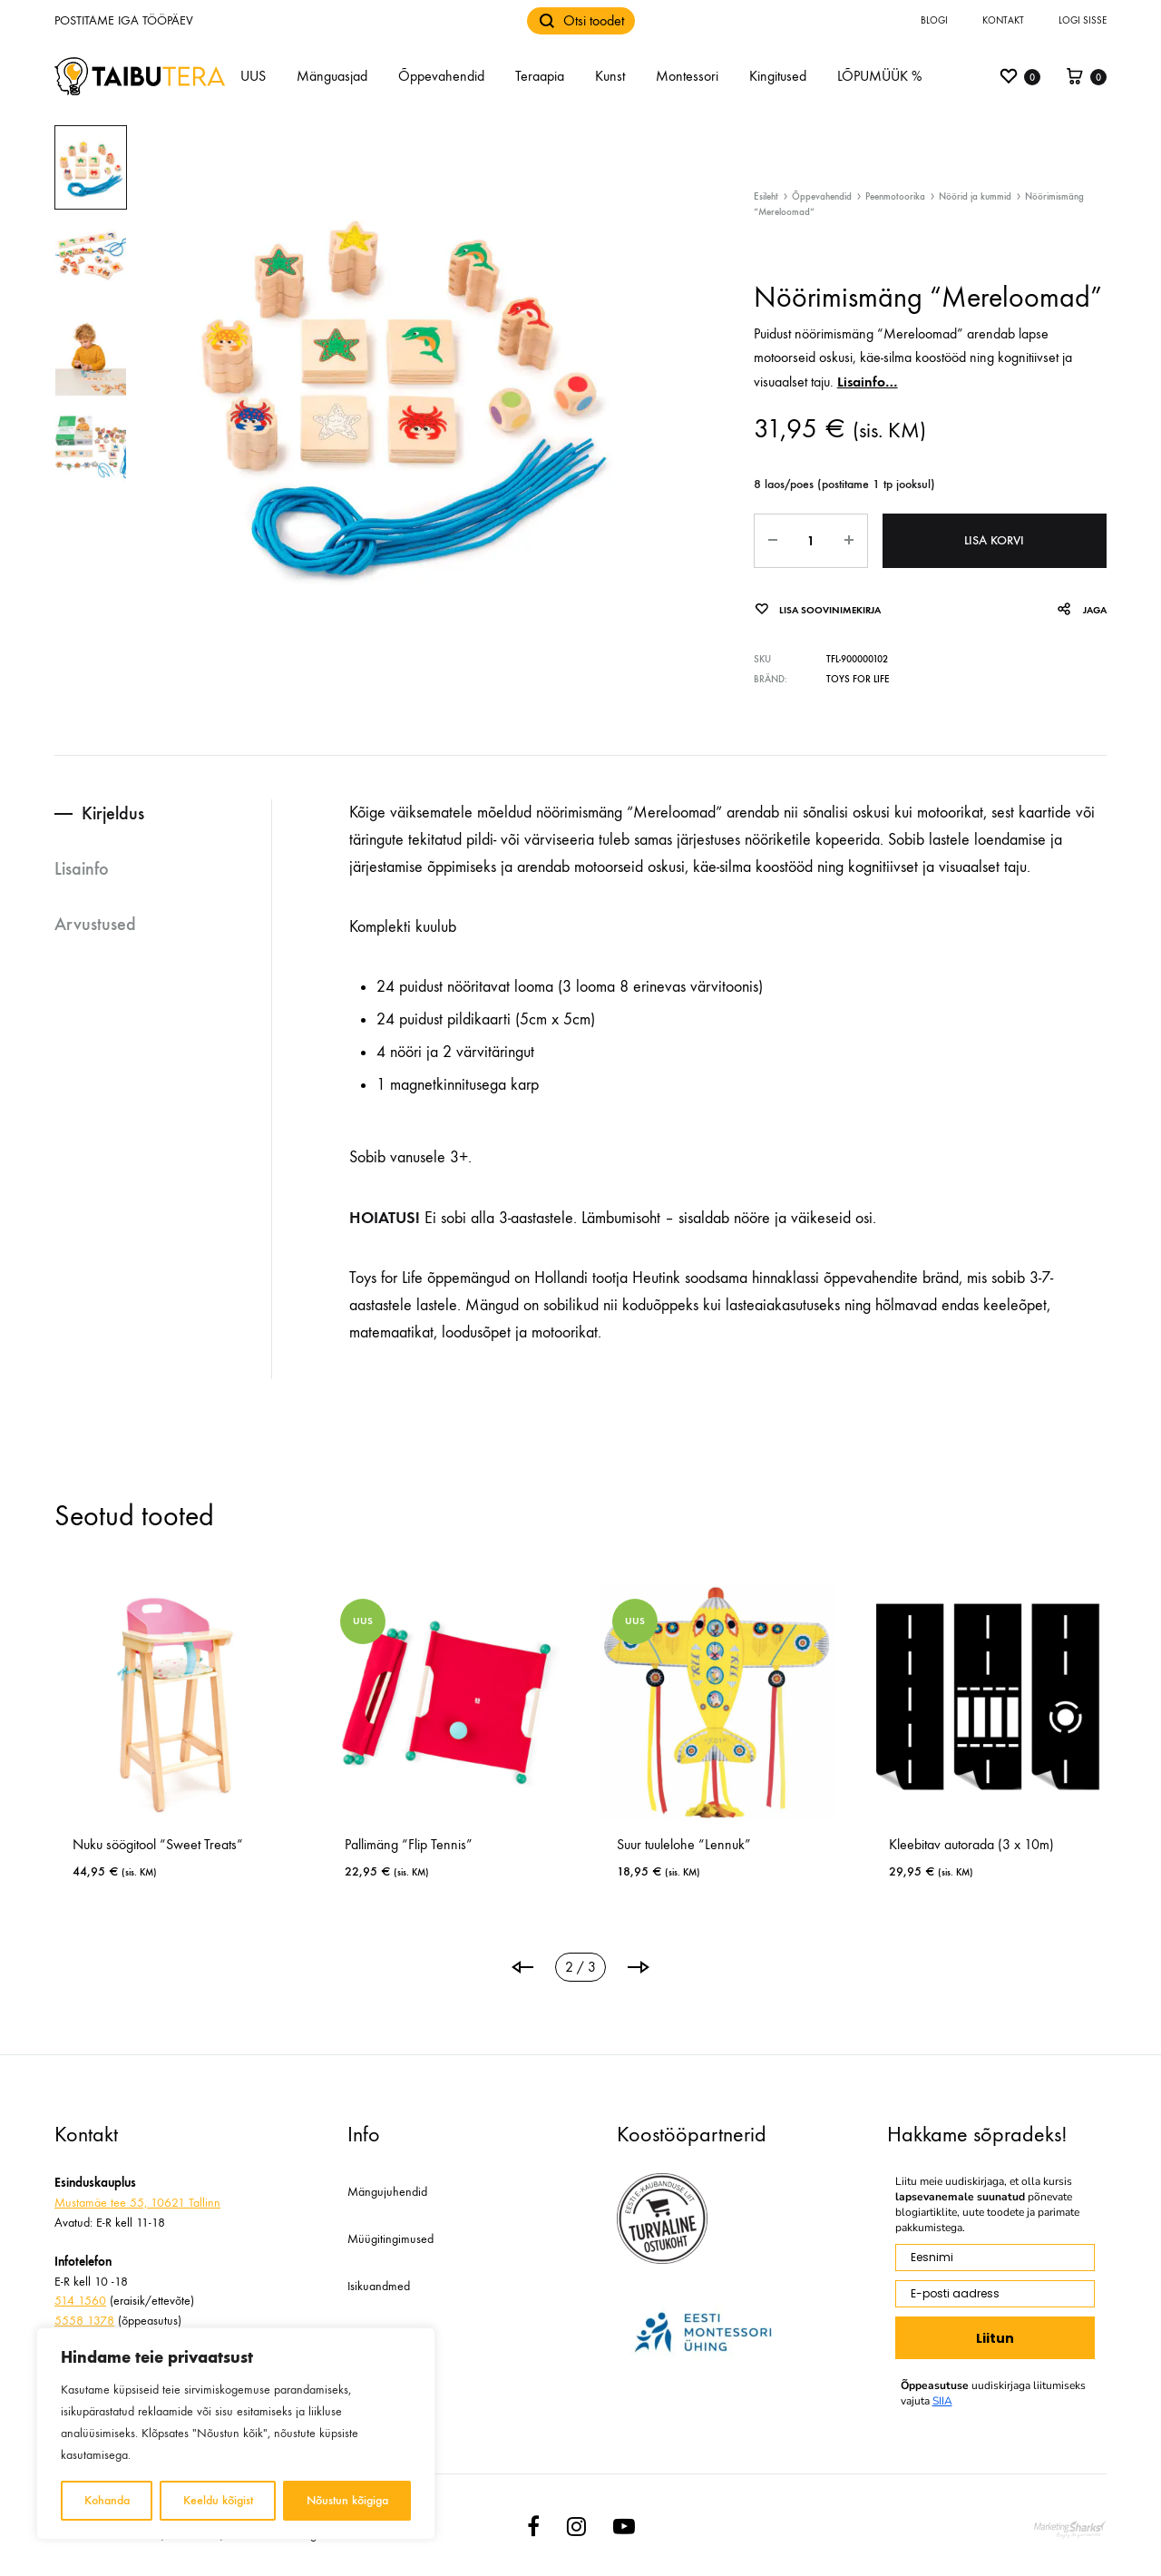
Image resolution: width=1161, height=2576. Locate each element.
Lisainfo (81, 868)
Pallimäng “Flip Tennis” (795, 1844)
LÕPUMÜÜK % (879, 75)
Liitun (995, 2338)
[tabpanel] (287, 1740)
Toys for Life (858, 679)
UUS (253, 75)
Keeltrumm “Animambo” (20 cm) (279, 1844)
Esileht (766, 196)
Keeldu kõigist (218, 2500)
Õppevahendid (441, 75)
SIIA (942, 2401)
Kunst (610, 75)
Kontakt (1003, 20)
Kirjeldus (113, 813)
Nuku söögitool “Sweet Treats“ (544, 1844)
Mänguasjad (332, 75)
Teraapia (539, 75)
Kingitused (777, 75)
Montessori (687, 75)
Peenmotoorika (895, 196)
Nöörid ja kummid (975, 196)
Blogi (934, 20)
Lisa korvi (994, 540)
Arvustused (95, 924)
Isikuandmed (378, 2286)
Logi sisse (1083, 20)
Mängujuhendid (387, 2191)
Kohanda (107, 2500)
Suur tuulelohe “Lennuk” (1070, 1844)
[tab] (162, 813)
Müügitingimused (390, 2239)
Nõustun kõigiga (347, 2500)
